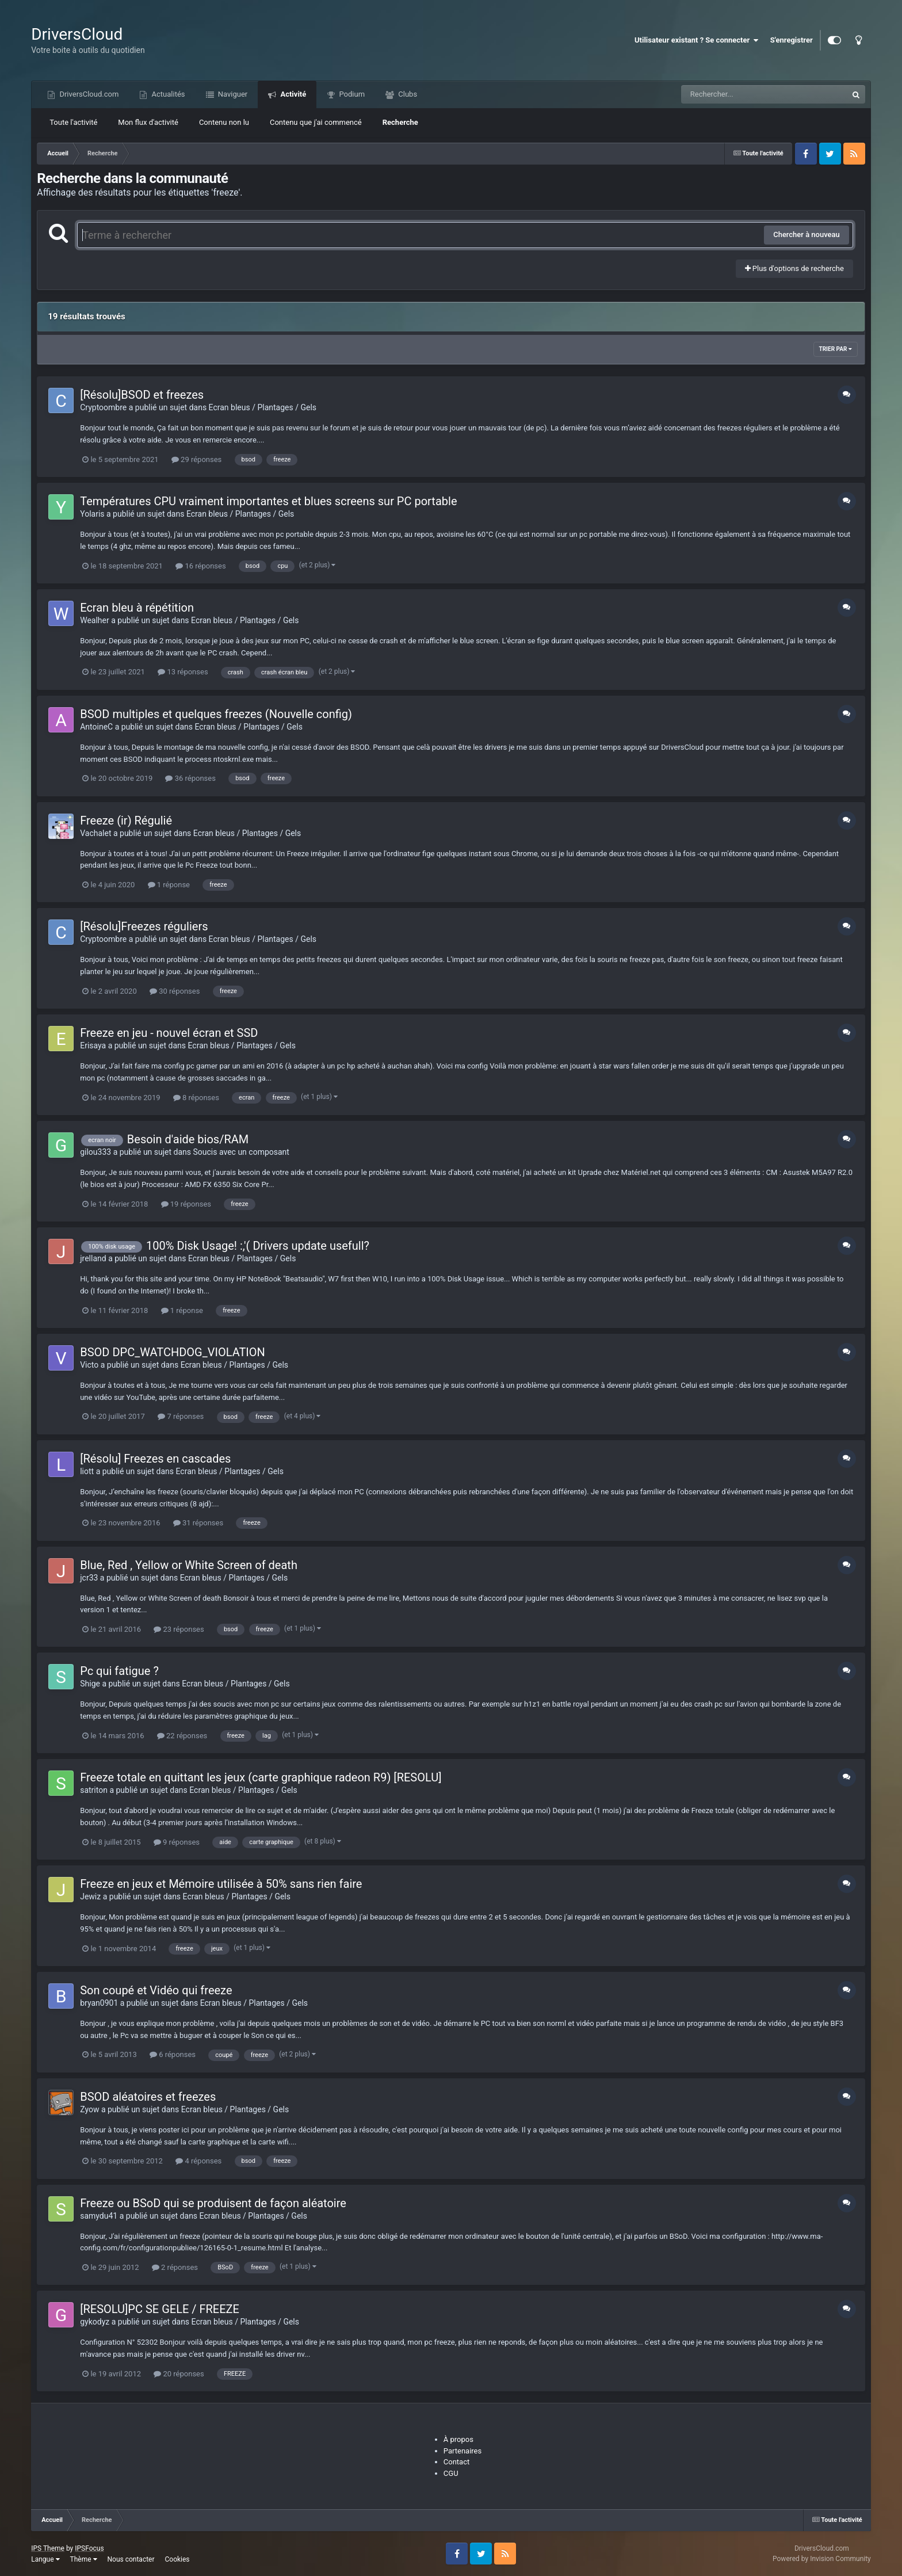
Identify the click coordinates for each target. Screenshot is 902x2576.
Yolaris (92, 513)
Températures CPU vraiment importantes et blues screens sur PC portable (268, 501)
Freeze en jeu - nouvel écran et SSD (169, 1033)
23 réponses (179, 1629)
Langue (45, 2559)
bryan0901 (99, 2003)
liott (87, 1471)
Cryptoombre (103, 407)
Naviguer (232, 94)
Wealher (94, 620)
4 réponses (198, 2161)
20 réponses (179, 2373)
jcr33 (89, 1577)
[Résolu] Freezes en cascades (155, 1459)
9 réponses (177, 1842)
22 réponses (182, 1735)
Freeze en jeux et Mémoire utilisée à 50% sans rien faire (221, 1884)
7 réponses (181, 1416)
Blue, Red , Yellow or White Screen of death (188, 1565)
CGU (451, 2473)
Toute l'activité (73, 122)
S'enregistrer (791, 40)
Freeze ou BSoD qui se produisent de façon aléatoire (213, 2203)
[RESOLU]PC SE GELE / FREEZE (159, 2309)
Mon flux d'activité (148, 122)
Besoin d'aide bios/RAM (188, 1139)
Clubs (406, 94)
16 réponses (200, 566)
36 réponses (190, 778)
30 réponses (175, 991)
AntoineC (96, 726)
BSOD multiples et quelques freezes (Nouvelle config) (216, 714)
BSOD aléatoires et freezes (148, 2097)
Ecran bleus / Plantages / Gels (262, 407)
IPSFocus (89, 2548)
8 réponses (196, 1097)
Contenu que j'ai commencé (316, 122)
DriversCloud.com (88, 94)
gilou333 (95, 1152)
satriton (94, 1790)
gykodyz (94, 2321)
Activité (292, 94)
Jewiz (90, 1896)
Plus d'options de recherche (794, 268)
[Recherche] (741, 94)
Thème (83, 2559)
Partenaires (462, 2451)
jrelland (93, 1258)
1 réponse (169, 884)
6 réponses (173, 2054)
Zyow (89, 2109)
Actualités (167, 94)
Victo (89, 1364)
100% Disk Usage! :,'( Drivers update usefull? (257, 1246)
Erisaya (93, 1045)
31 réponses (198, 1522)
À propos (458, 2439)
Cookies (177, 2559)
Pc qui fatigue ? (119, 1671)
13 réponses (183, 671)
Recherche (400, 122)
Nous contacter (130, 2559)
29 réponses (196, 459)
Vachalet (95, 833)
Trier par (835, 349)
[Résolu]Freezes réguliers (144, 926)
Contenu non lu (224, 122)
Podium (351, 94)
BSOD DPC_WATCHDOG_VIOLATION (172, 1352)
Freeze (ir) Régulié (126, 820)
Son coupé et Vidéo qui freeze (156, 1990)
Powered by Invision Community (822, 2559)
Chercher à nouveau (806, 234)
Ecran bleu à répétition (137, 608)
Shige (90, 1683)
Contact (456, 2461)
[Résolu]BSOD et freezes (142, 395)
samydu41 (98, 2215)
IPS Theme (47, 2548)
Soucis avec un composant (241, 1152)
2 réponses (175, 2267)
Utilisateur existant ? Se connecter (697, 40)
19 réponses (186, 1204)
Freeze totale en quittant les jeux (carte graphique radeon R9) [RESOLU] (260, 1777)
